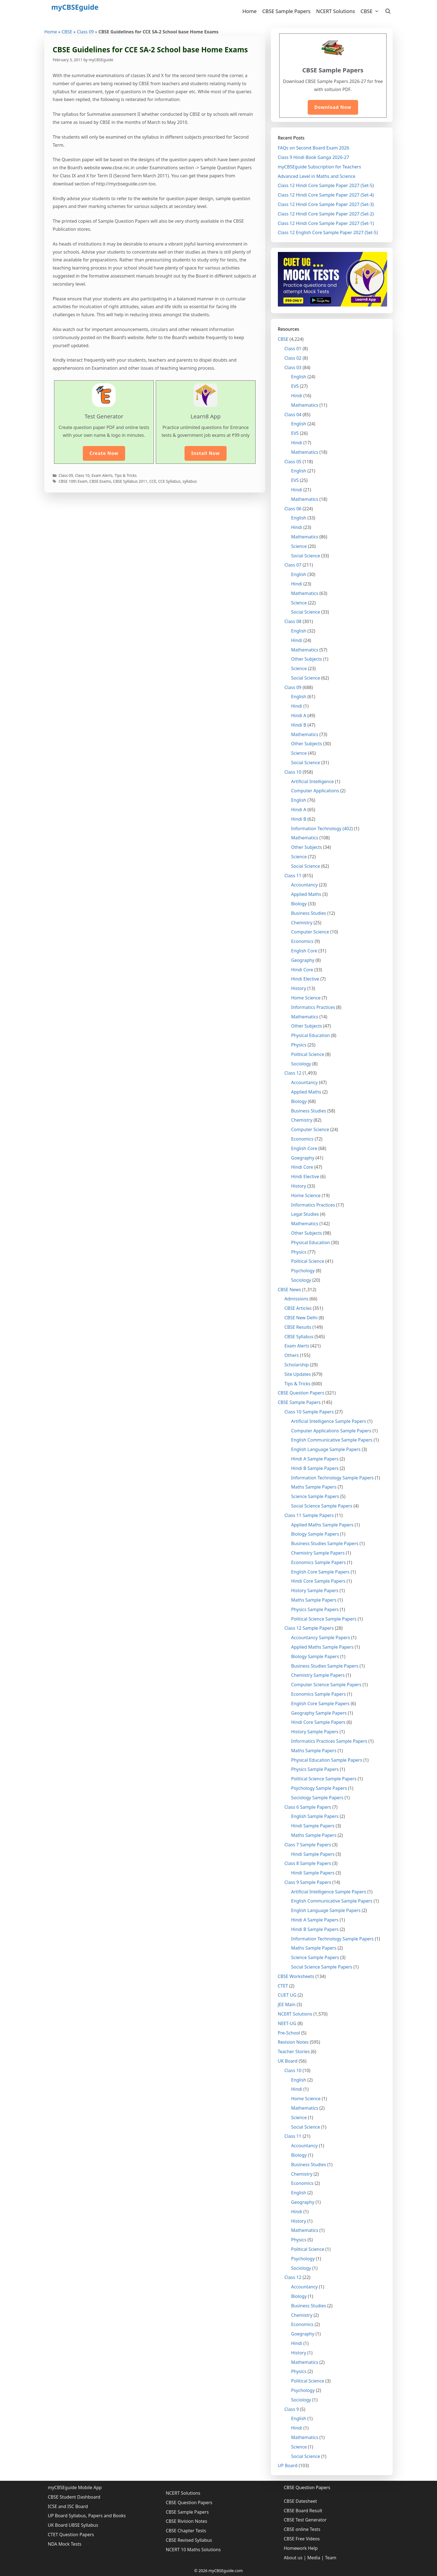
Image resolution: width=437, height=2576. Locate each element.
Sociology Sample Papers (317, 1798)
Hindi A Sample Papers (315, 1459)
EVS (295, 386)
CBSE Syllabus (299, 1337)
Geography (302, 960)
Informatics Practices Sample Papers (329, 1741)
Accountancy (304, 885)
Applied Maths (306, 894)
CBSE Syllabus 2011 (130, 481)
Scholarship (297, 1365)
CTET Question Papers (71, 2534)
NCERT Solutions (335, 11)
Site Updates (298, 1374)
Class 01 (293, 348)
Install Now (205, 453)
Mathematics (304, 405)
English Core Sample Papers (320, 1572)
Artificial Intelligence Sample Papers (328, 1421)
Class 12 (293, 1073)
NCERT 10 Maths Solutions (193, 2549)
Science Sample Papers (315, 1496)
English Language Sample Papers (326, 1449)
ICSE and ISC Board (68, 2506)
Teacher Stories (294, 2051)
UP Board (288, 2465)
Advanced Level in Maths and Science (317, 176)
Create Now (103, 453)
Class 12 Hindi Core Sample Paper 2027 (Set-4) (326, 195)
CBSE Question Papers (301, 1393)
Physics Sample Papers (315, 1609)
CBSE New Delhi (301, 1318)
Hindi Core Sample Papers (318, 1581)
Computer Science (310, 932)
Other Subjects (306, 659)
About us (293, 2558)
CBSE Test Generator (305, 2520)
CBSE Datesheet (300, 2501)
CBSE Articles (298, 1308)
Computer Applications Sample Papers (331, 1431)
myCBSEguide (74, 7)
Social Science (305, 556)
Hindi (296, 396)
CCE (152, 481)
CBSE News (289, 1289)
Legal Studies (305, 1214)
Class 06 (293, 509)
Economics (302, 941)
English (298, 377)
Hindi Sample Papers (313, 1826)
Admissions (297, 1299)
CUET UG (287, 1995)
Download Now (332, 107)
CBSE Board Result (303, 2511)
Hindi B (298, 725)
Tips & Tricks (126, 475)
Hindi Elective (305, 979)
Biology (299, 904)
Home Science (306, 998)
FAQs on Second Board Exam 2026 (313, 148)
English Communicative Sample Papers (332, 1440)
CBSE (371, 11)
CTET (283, 1986)
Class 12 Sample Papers (309, 1628)
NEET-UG (287, 2023)
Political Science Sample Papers (324, 1619)
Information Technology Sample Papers (332, 1478)
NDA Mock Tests (64, 2544)
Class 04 (293, 414)
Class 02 (293, 358)
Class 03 (293, 367)
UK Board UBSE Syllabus (73, 2525)
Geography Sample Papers (319, 1713)
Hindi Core (302, 970)
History (298, 988)
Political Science (307, 1054)
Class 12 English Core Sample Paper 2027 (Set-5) (328, 232)
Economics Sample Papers (318, 1562)
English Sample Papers (315, 1816)
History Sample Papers (315, 1590)
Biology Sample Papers (315, 1534)
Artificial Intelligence (312, 781)
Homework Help (301, 2548)
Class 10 (82, 475)
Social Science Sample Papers (322, 1506)
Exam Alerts (102, 475)
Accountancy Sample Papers (320, 1637)
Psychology (303, 1271)
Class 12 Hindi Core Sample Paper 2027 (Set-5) (326, 185)
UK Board (288, 2061)
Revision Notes (293, 2042)
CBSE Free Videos (302, 2539)
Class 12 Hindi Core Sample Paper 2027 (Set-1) (326, 223)
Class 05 (293, 462)
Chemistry (301, 923)
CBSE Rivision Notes (186, 2521)
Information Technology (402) (322, 828)
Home (249, 11)
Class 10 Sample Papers (309, 1412)
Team (330, 2558)
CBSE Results (298, 1327)
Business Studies (308, 913)
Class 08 (293, 621)
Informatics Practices (313, 1007)
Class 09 (85, 32)
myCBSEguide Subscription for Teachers (319, 167)
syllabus (190, 481)
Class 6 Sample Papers (308, 1807)
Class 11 (293, 875)
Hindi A (298, 715)
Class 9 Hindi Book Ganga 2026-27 (313, 157)
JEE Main (287, 2004)
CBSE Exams (100, 481)
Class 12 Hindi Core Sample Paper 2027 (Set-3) (326, 204)
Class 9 (292, 2409)
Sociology (301, 1064)
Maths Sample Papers (314, 1487)
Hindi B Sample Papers (315, 1468)
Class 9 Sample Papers (308, 1882)
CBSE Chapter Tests (186, 2531)
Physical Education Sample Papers (326, 1760)
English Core (304, 951)
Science (299, 546)
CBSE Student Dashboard (74, 2497)
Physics (299, 1045)
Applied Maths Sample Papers (322, 1525)
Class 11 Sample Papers (309, 1515)
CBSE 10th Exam (73, 481)
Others (292, 1355)
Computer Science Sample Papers (326, 1685)
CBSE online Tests (302, 2529)
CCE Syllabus (169, 481)
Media (313, 2558)
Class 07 (293, 565)
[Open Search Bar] (388, 11)
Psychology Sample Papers (319, 1788)
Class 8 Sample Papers (308, 1863)
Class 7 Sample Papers (308, 1845)
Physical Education (310, 1035)
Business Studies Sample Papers (324, 1543)
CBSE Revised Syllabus (189, 2540)
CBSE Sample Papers (286, 11)
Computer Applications (315, 791)
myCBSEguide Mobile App (75, 2487)
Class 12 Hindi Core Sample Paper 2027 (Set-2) (326, 214)
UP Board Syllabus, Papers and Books (87, 2516)
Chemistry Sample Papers (318, 1553)
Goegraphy (302, 1158)
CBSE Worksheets (296, 1976)
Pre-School (289, 2033)
